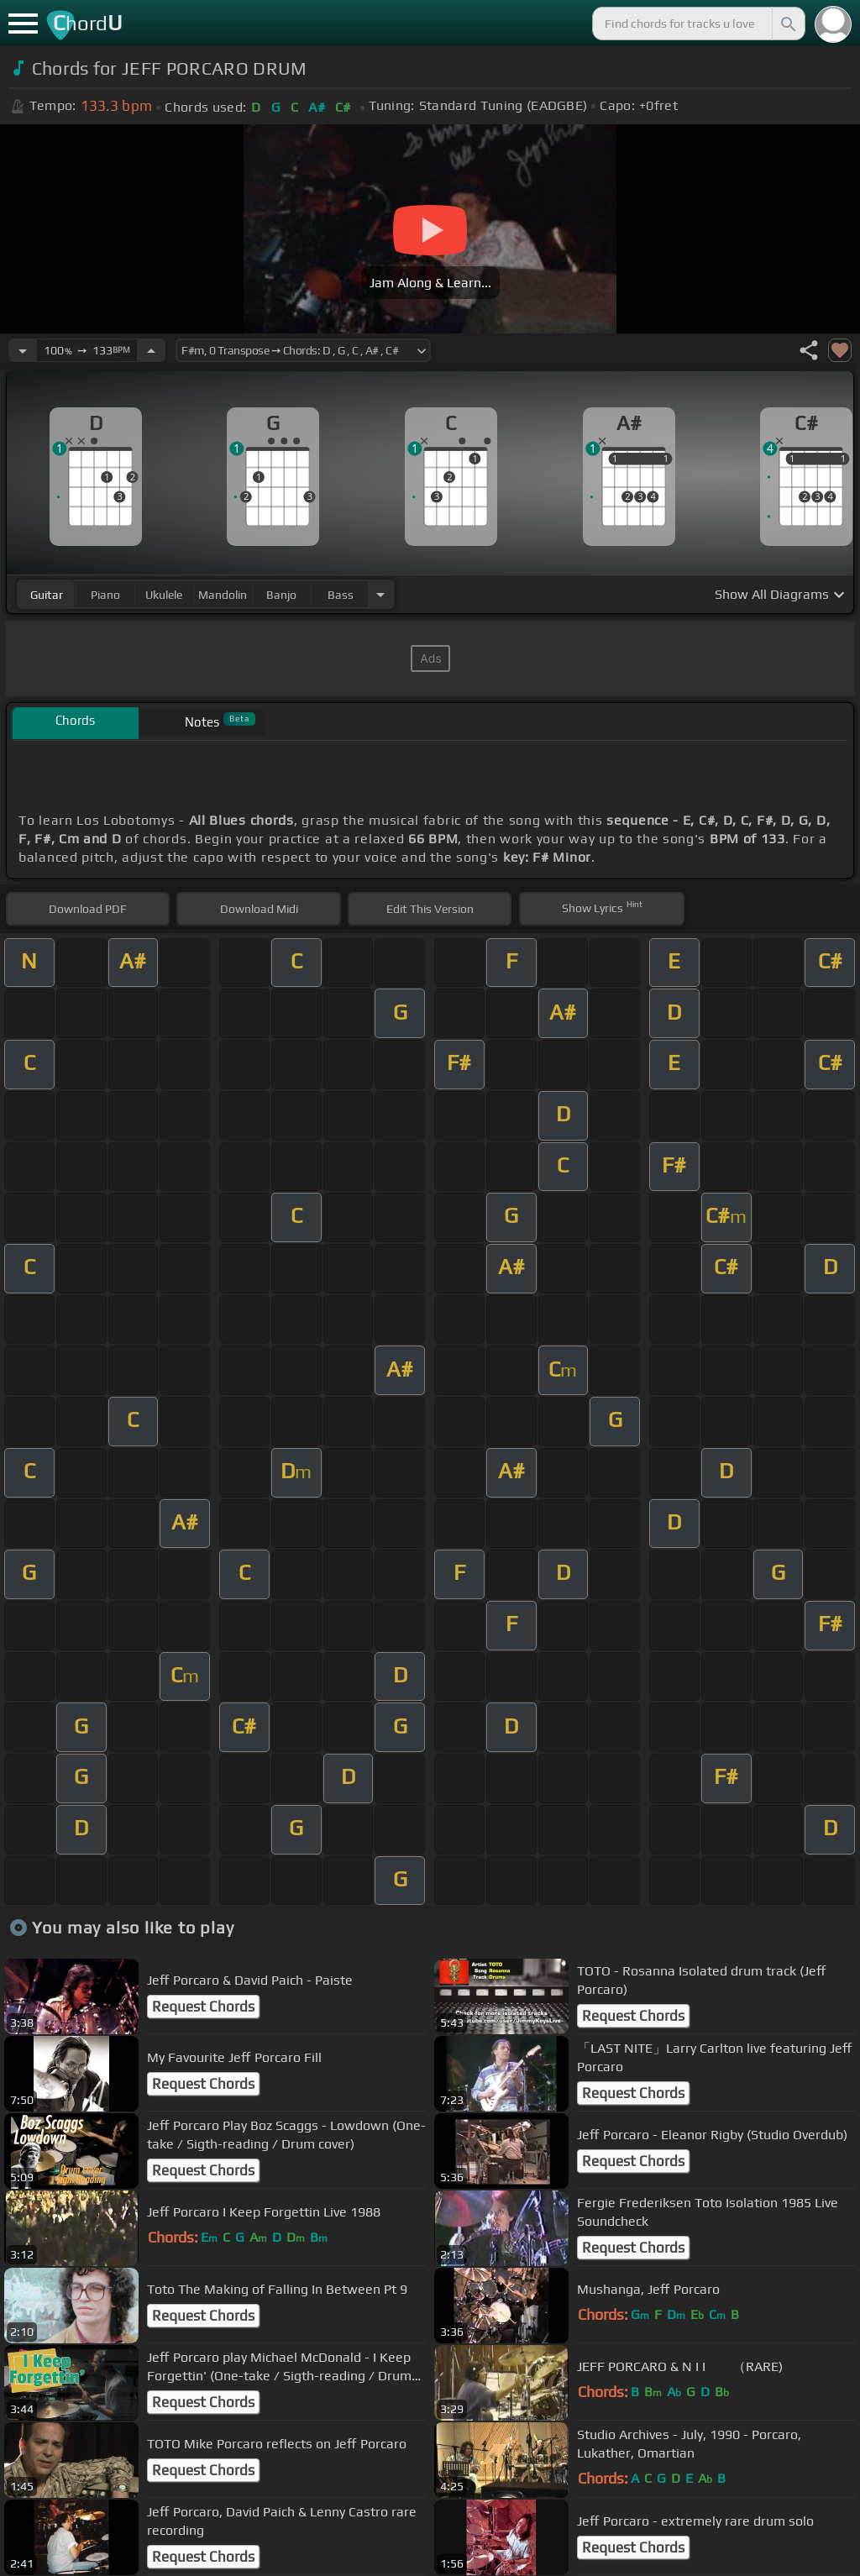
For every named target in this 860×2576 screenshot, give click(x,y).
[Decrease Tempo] (22, 350)
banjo (281, 594)
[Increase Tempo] (151, 350)
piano (105, 594)
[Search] (787, 23)
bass (341, 594)
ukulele (163, 594)
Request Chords (203, 2006)
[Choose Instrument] (380, 594)
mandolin (222, 594)
